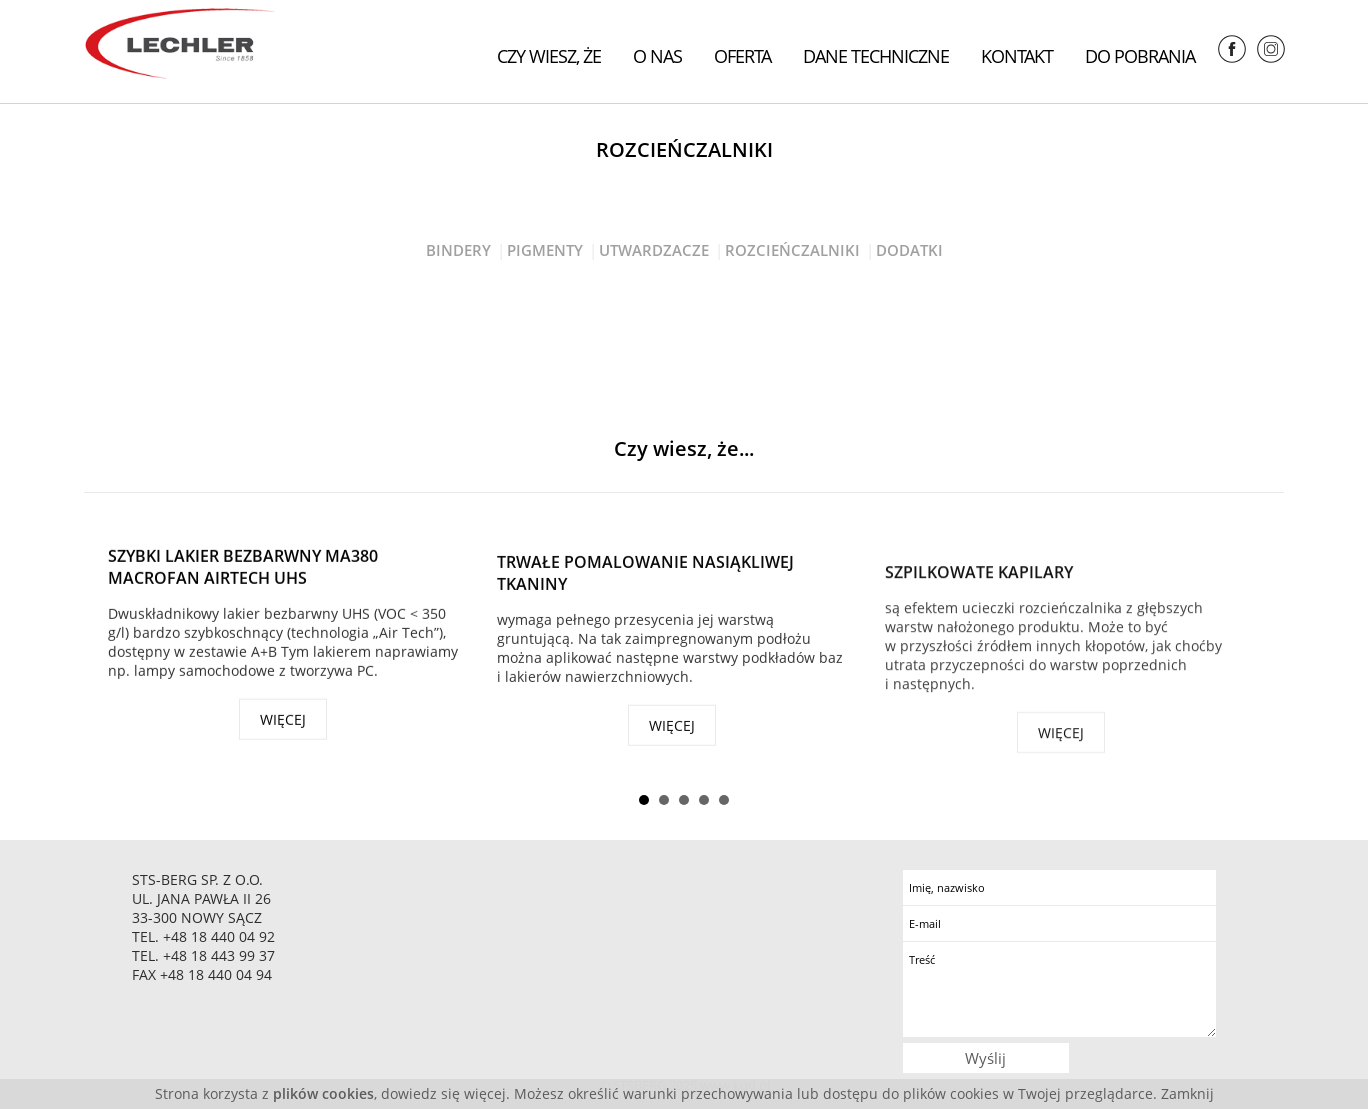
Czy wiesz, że (549, 56)
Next (1253, 642)
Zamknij (1187, 1093)
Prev (115, 642)
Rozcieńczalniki (792, 250)
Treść (1059, 989)
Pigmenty (545, 250)
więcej (283, 724)
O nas (657, 56)
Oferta (742, 56)
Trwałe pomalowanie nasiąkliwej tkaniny (645, 583)
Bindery (458, 250)
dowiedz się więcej (443, 1093)
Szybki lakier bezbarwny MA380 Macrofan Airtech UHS (243, 572)
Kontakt (1017, 56)
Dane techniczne (876, 56)
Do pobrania (1140, 56)
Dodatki (909, 250)
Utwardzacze (654, 250)
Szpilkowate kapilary (979, 588)
